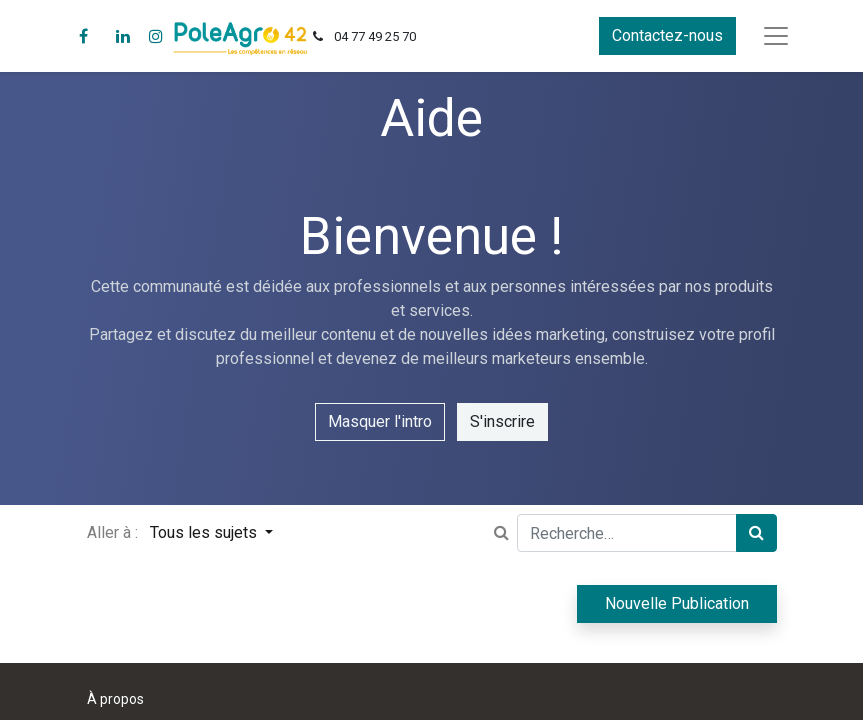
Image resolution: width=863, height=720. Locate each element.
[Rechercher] (756, 533)
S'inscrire (502, 421)
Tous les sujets (205, 532)
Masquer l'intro (380, 421)
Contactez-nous (667, 35)
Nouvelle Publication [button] (677, 603)
